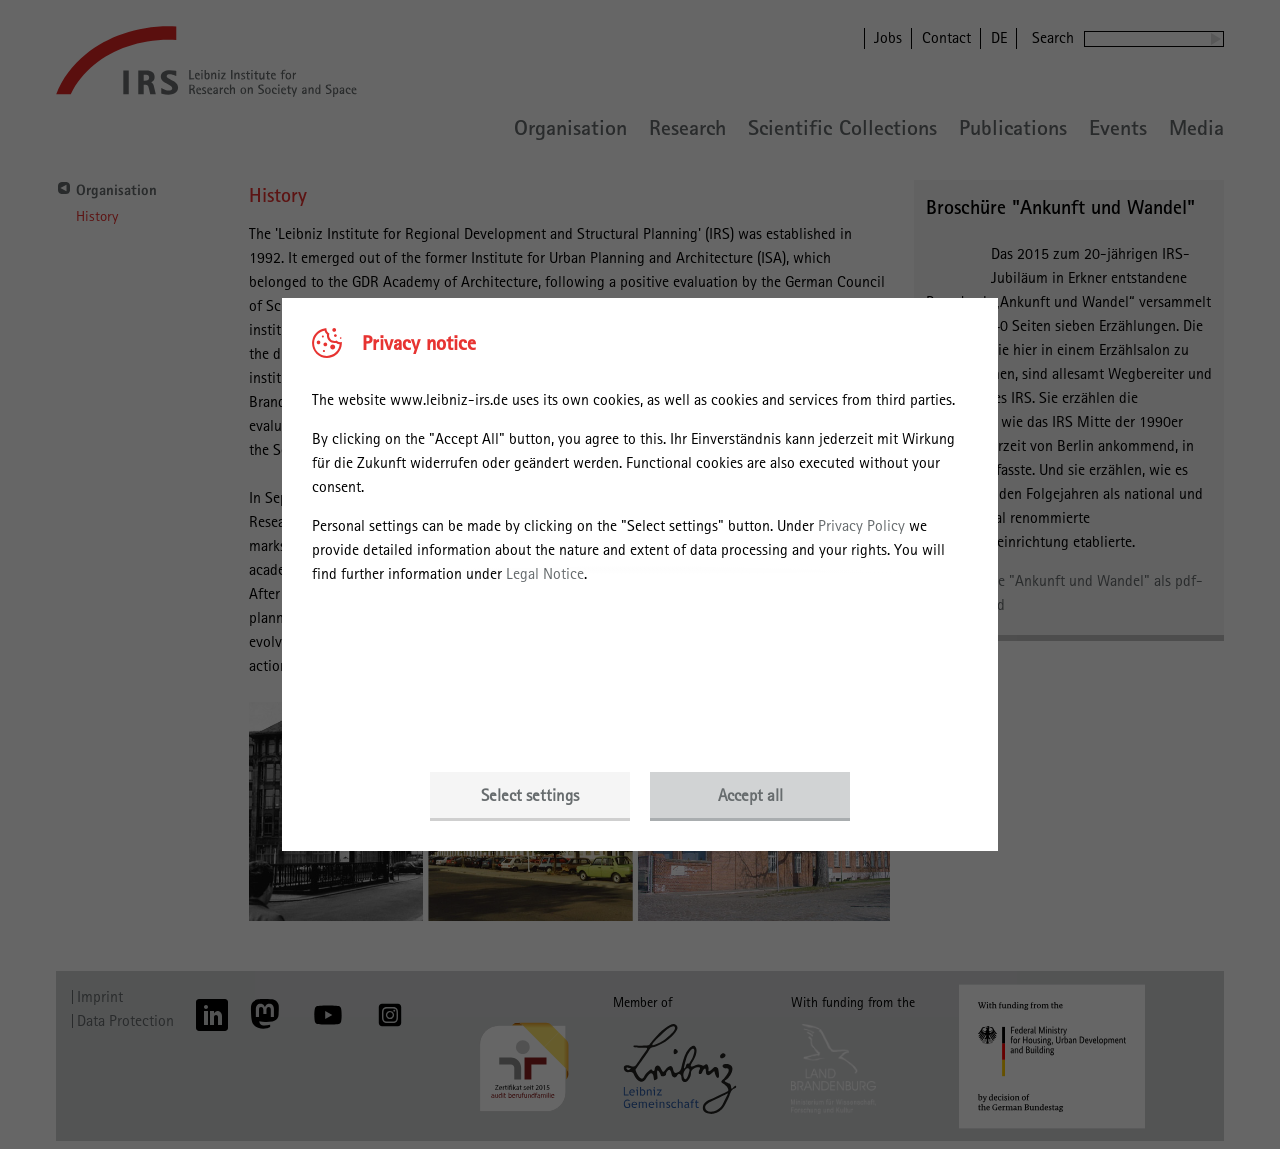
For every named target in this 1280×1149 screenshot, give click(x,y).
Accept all (750, 795)
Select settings (530, 795)
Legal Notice (545, 573)
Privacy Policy (861, 525)
